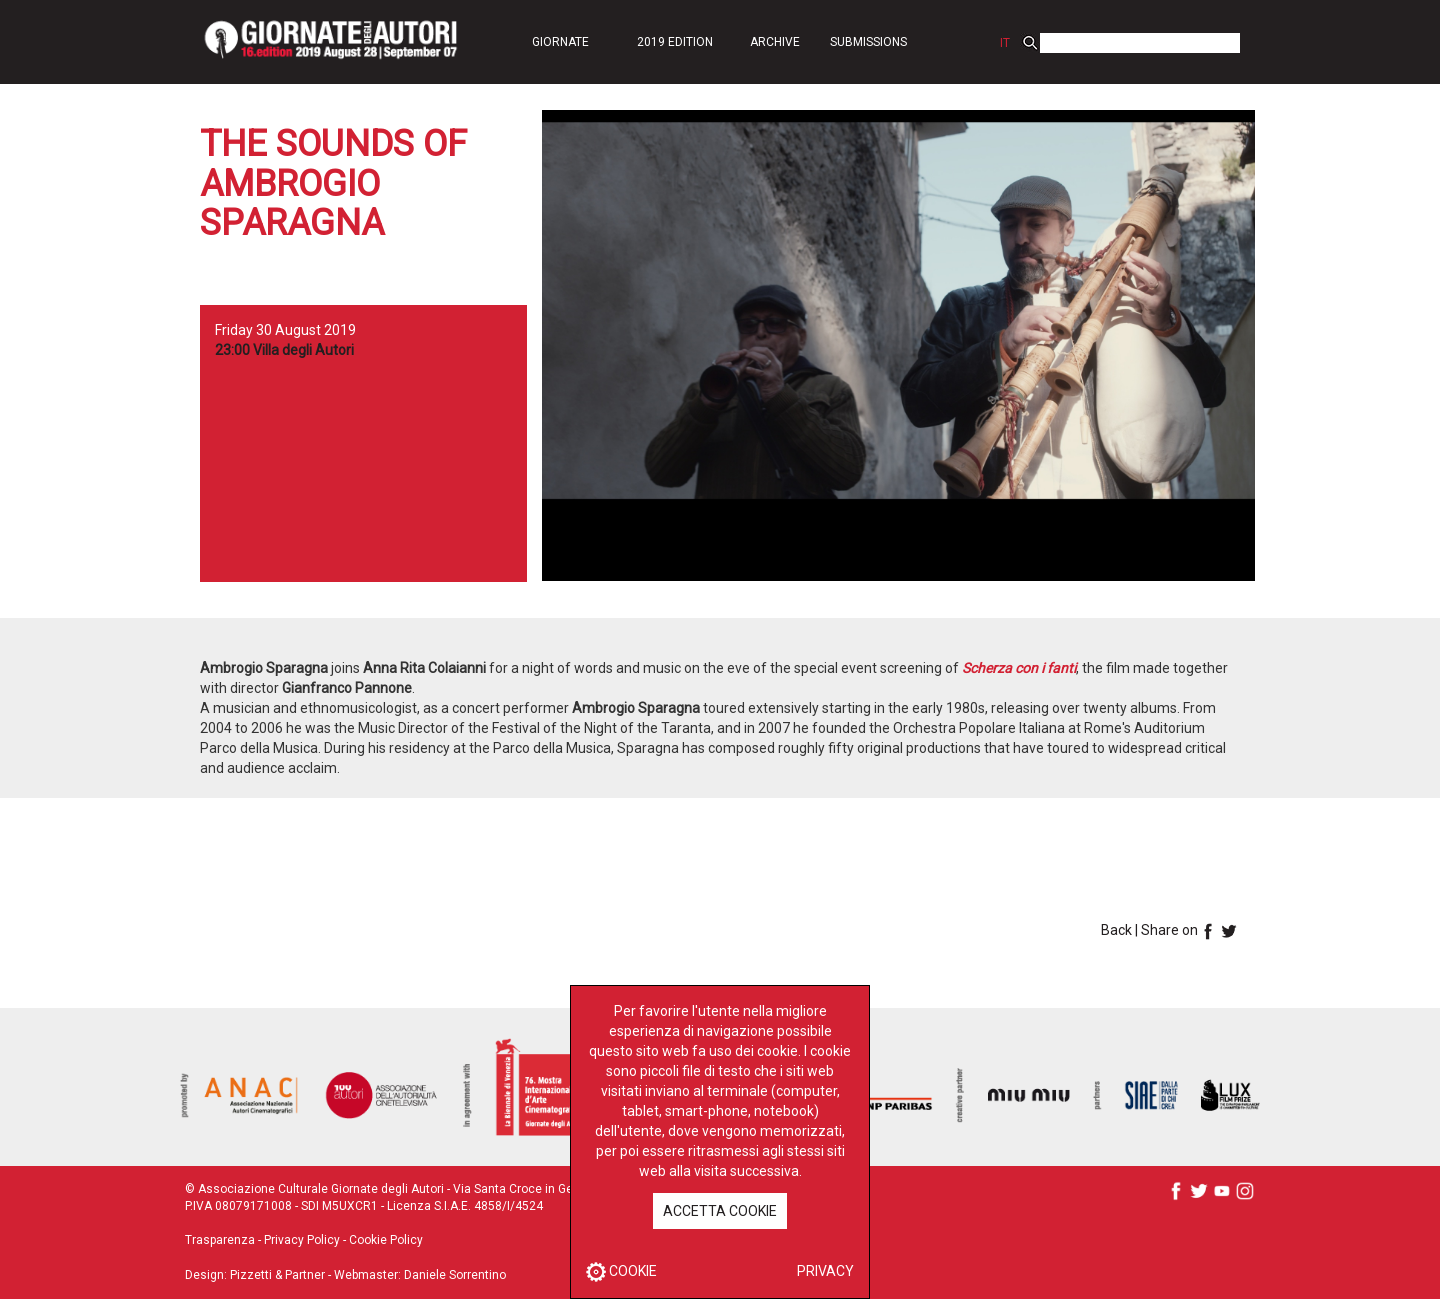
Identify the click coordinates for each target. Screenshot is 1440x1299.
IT (1005, 43)
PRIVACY (825, 1271)
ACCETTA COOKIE (720, 1211)
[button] (560, 41)
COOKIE (621, 1271)
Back (1116, 930)
